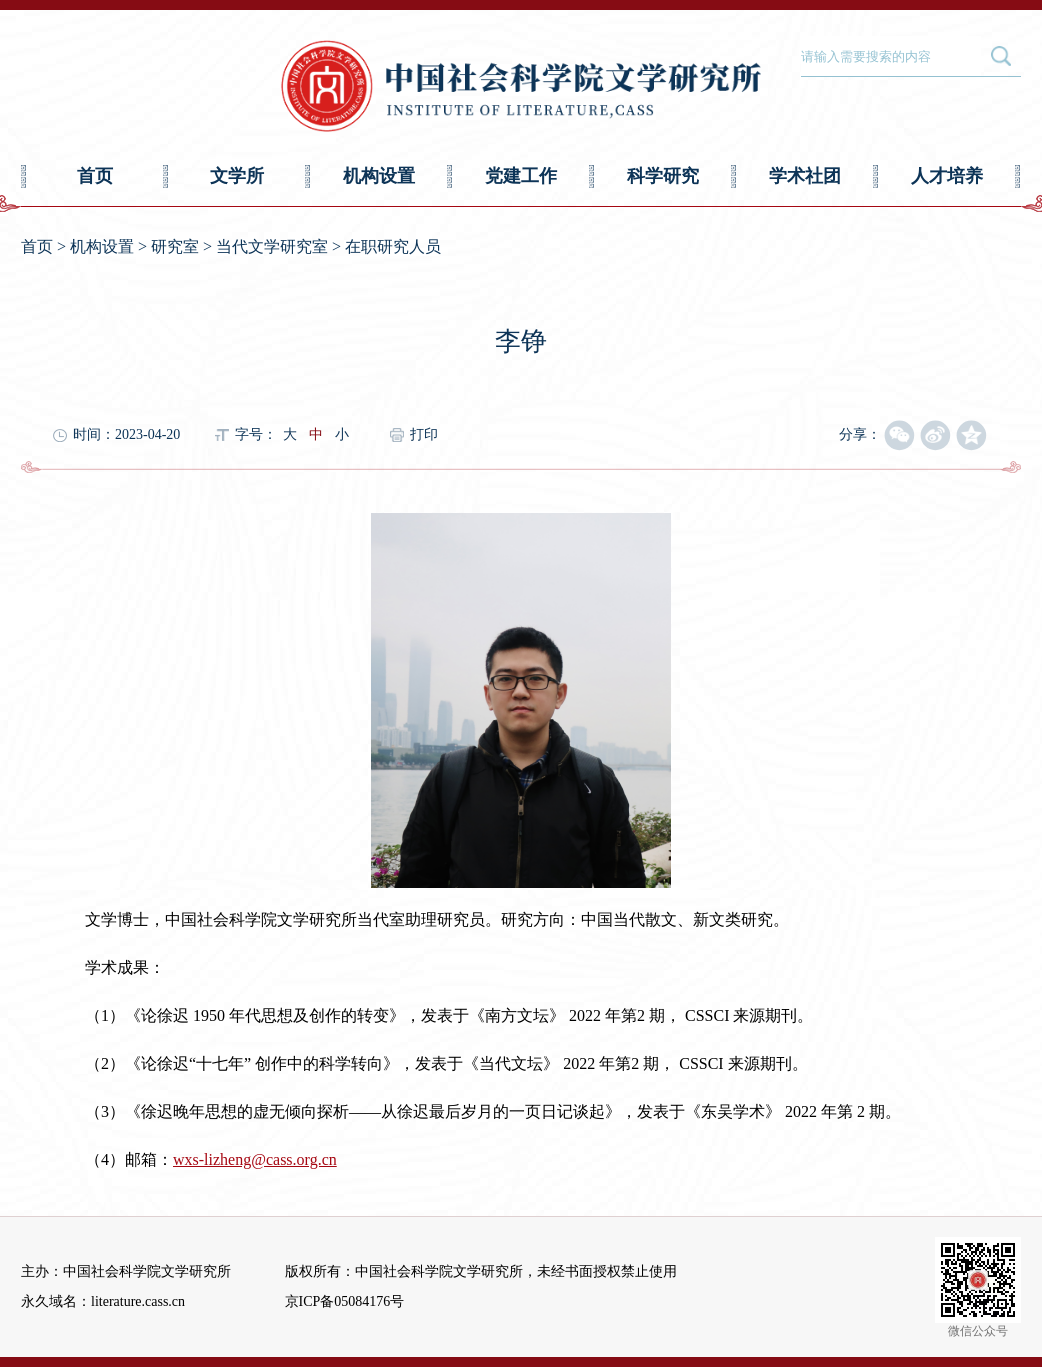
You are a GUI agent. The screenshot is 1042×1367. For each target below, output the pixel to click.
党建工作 (521, 176)
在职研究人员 (393, 246)
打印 (424, 434)
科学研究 (663, 176)
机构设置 (379, 176)
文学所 (237, 176)
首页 (95, 176)
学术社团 (805, 176)
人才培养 (947, 176)
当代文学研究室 (272, 246)
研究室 (175, 246)
